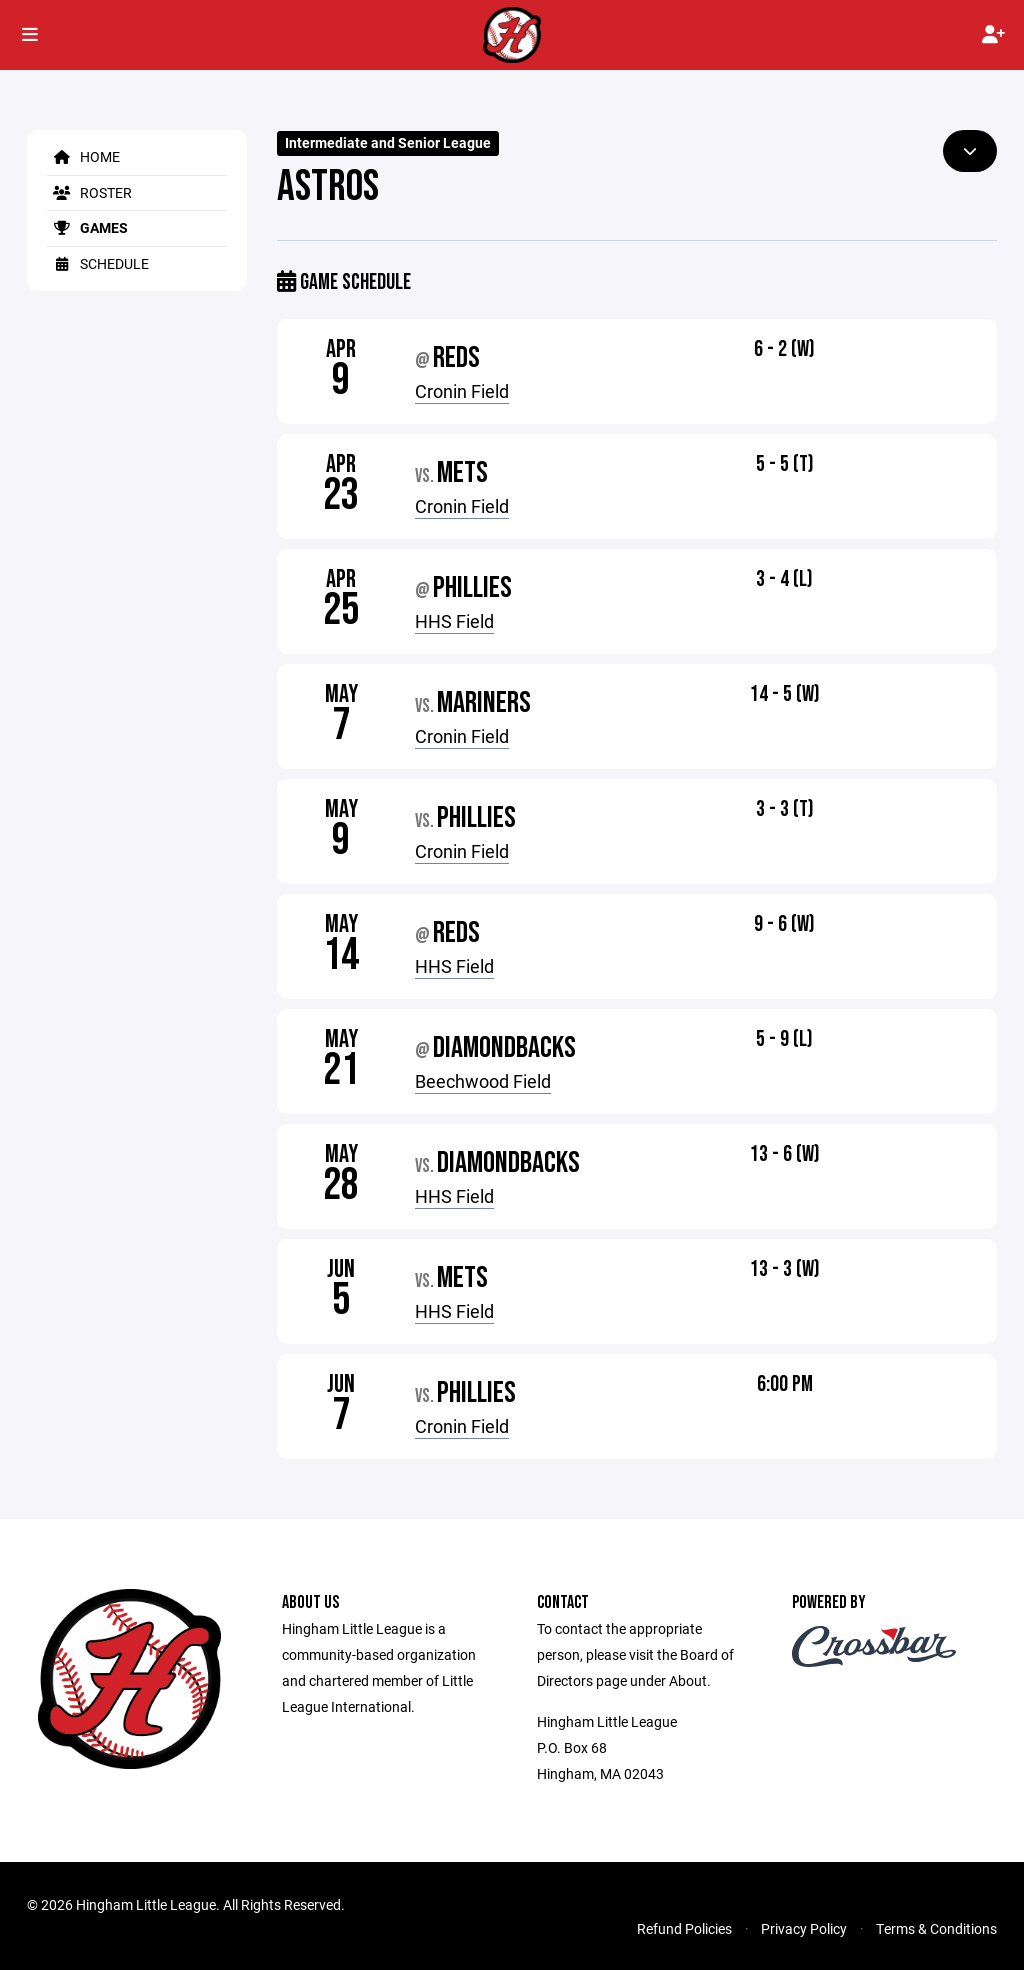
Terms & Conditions (936, 1928)
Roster (89, 192)
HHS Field (454, 621)
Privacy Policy (804, 1928)
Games (87, 227)
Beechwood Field (483, 1081)
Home (83, 156)
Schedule (98, 263)
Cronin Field (462, 391)
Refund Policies (684, 1928)
